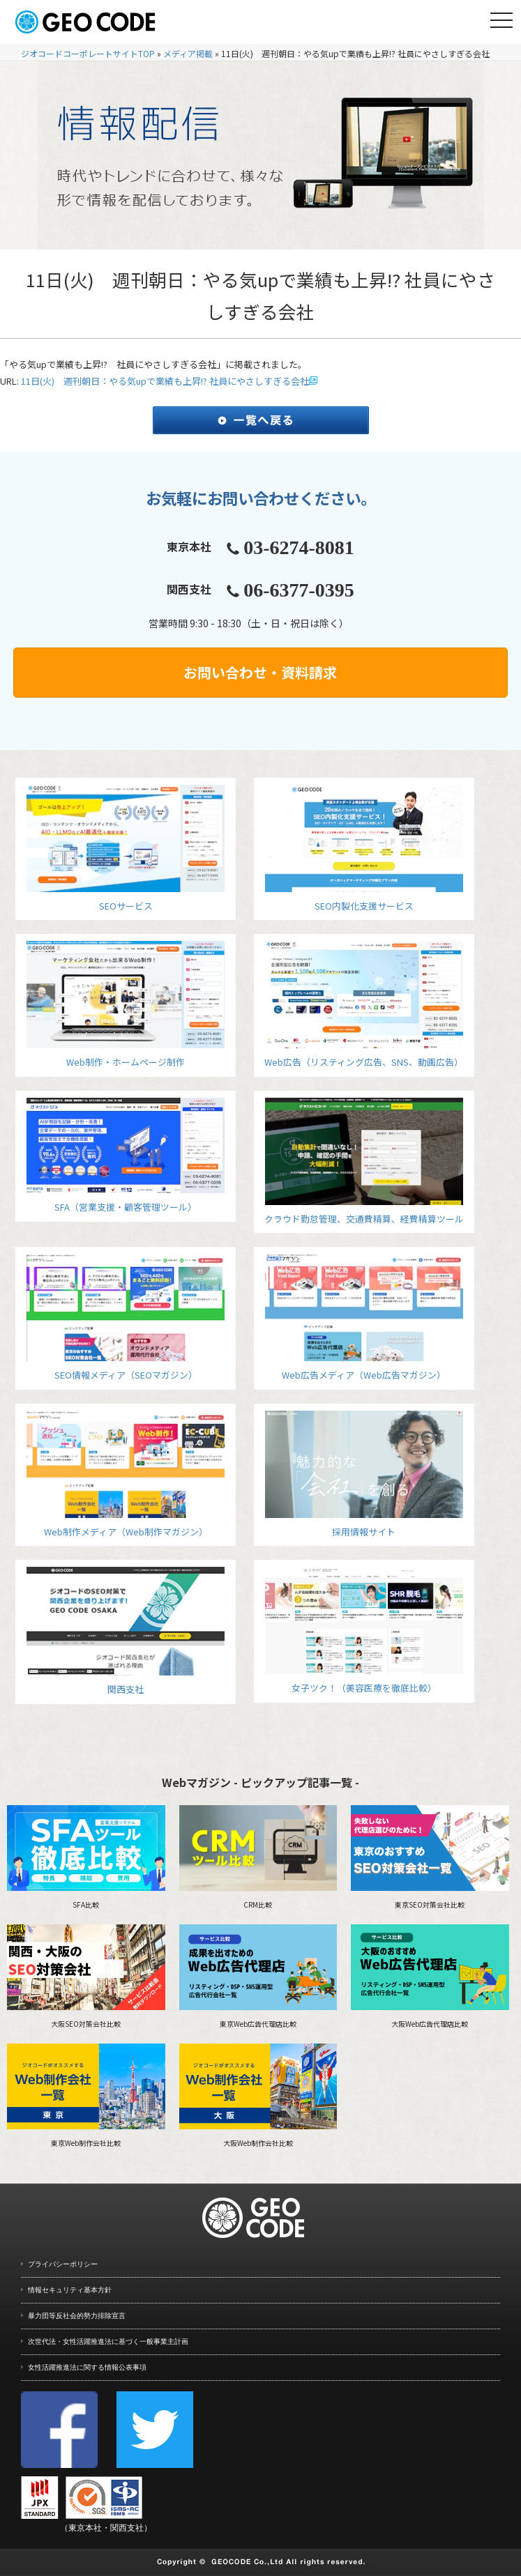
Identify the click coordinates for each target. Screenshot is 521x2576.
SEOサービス (126, 848)
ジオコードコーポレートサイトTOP (88, 53)
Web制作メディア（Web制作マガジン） (126, 1474)
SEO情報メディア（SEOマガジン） (126, 1317)
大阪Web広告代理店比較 (430, 1976)
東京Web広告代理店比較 (258, 1976)
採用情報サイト (364, 1474)
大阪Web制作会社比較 (258, 2096)
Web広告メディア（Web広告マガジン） (364, 1317)
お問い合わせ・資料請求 (260, 672)
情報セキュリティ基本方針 (70, 2290)
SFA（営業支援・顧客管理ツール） (126, 1156)
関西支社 (126, 1631)
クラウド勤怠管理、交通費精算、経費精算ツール (364, 1161)
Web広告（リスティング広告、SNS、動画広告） (363, 1004)
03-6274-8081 (298, 547)
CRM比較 (258, 1857)
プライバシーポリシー (63, 2264)
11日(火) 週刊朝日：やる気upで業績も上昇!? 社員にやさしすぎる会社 (165, 381)
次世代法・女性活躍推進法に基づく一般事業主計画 (108, 2341)
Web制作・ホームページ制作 (126, 1004)
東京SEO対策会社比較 (430, 1857)
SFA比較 (86, 1857)
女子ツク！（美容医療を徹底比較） (364, 1630)
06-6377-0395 (298, 590)
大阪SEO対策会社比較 (86, 1976)
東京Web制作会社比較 (86, 2096)
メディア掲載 (188, 53)
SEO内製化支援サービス (364, 848)
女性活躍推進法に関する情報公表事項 (87, 2367)
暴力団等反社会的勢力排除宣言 (77, 2316)
